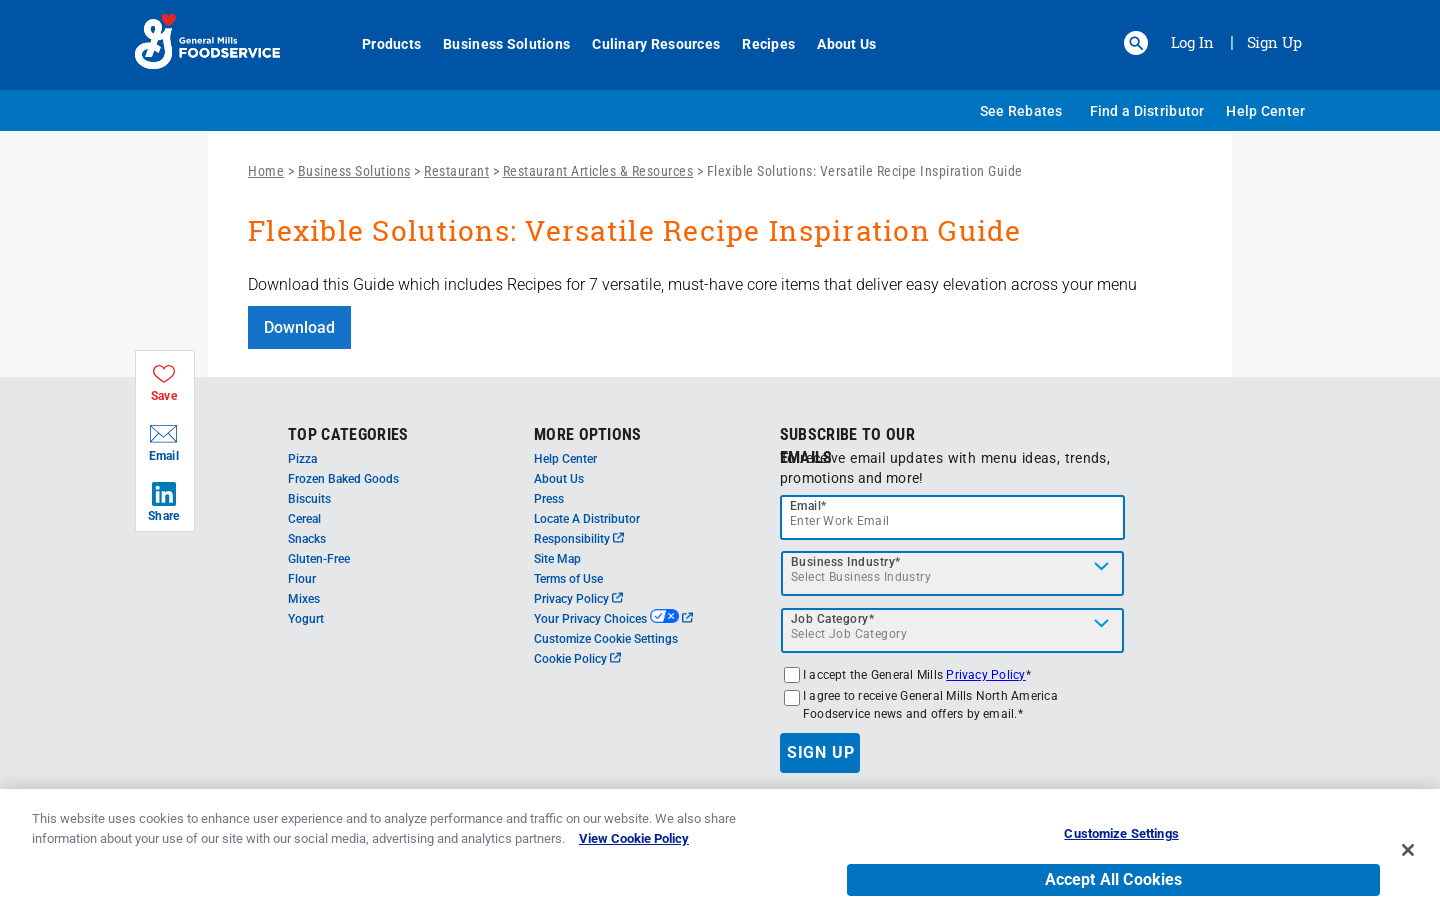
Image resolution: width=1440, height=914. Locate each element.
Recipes (757, 44)
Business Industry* (846, 562)
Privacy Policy (578, 599)
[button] (1136, 43)
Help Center (1265, 111)
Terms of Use (568, 579)
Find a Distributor (1147, 111)
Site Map (557, 559)
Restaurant (456, 171)
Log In (1192, 42)
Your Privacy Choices (613, 619)
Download (299, 327)
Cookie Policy (577, 659)
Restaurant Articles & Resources (598, 171)
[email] (953, 517)
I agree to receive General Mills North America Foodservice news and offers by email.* (930, 705)
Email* (808, 506)
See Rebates (1021, 111)
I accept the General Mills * (917, 675)
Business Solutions (495, 44)
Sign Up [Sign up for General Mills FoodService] (1274, 42)
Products (380, 44)
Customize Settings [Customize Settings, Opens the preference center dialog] (1121, 844)
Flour (302, 579)
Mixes (304, 599)
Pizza (302, 459)
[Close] (1408, 862)
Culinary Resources (645, 44)
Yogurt (306, 619)
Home (266, 171)
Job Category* (833, 619)
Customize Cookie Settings (606, 639)
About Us (835, 44)
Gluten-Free (319, 559)
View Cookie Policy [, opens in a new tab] (634, 849)
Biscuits (309, 499)
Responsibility (579, 539)
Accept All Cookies (1114, 890)
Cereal (304, 519)
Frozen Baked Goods (343, 479)
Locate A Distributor (587, 519)
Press (549, 499)
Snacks (307, 539)
